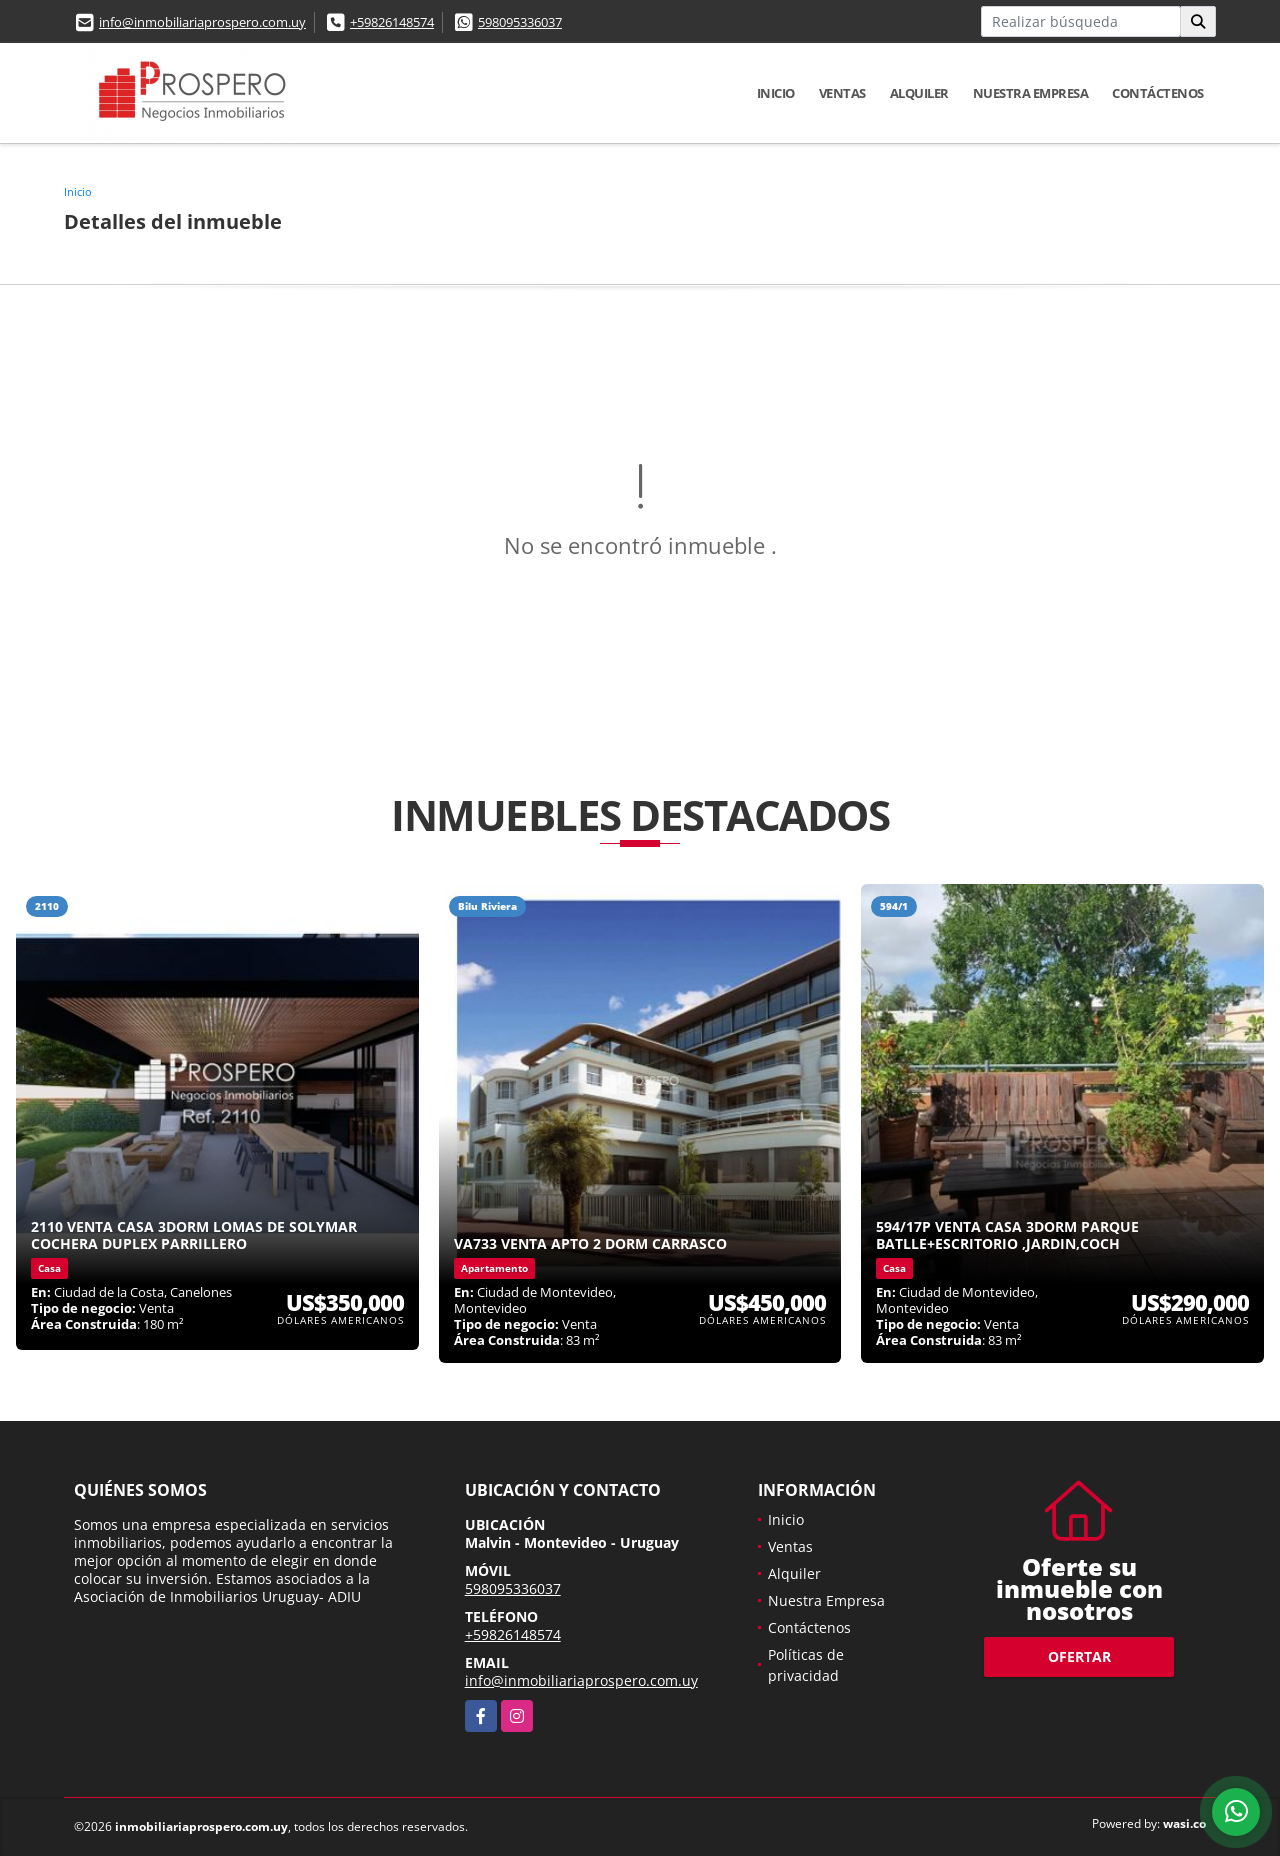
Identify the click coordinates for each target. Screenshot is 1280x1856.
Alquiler (919, 93)
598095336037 (520, 22)
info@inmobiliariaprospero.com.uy (202, 22)
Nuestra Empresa (1031, 93)
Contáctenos (1158, 93)
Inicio (776, 93)
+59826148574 (392, 22)
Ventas (842, 93)
